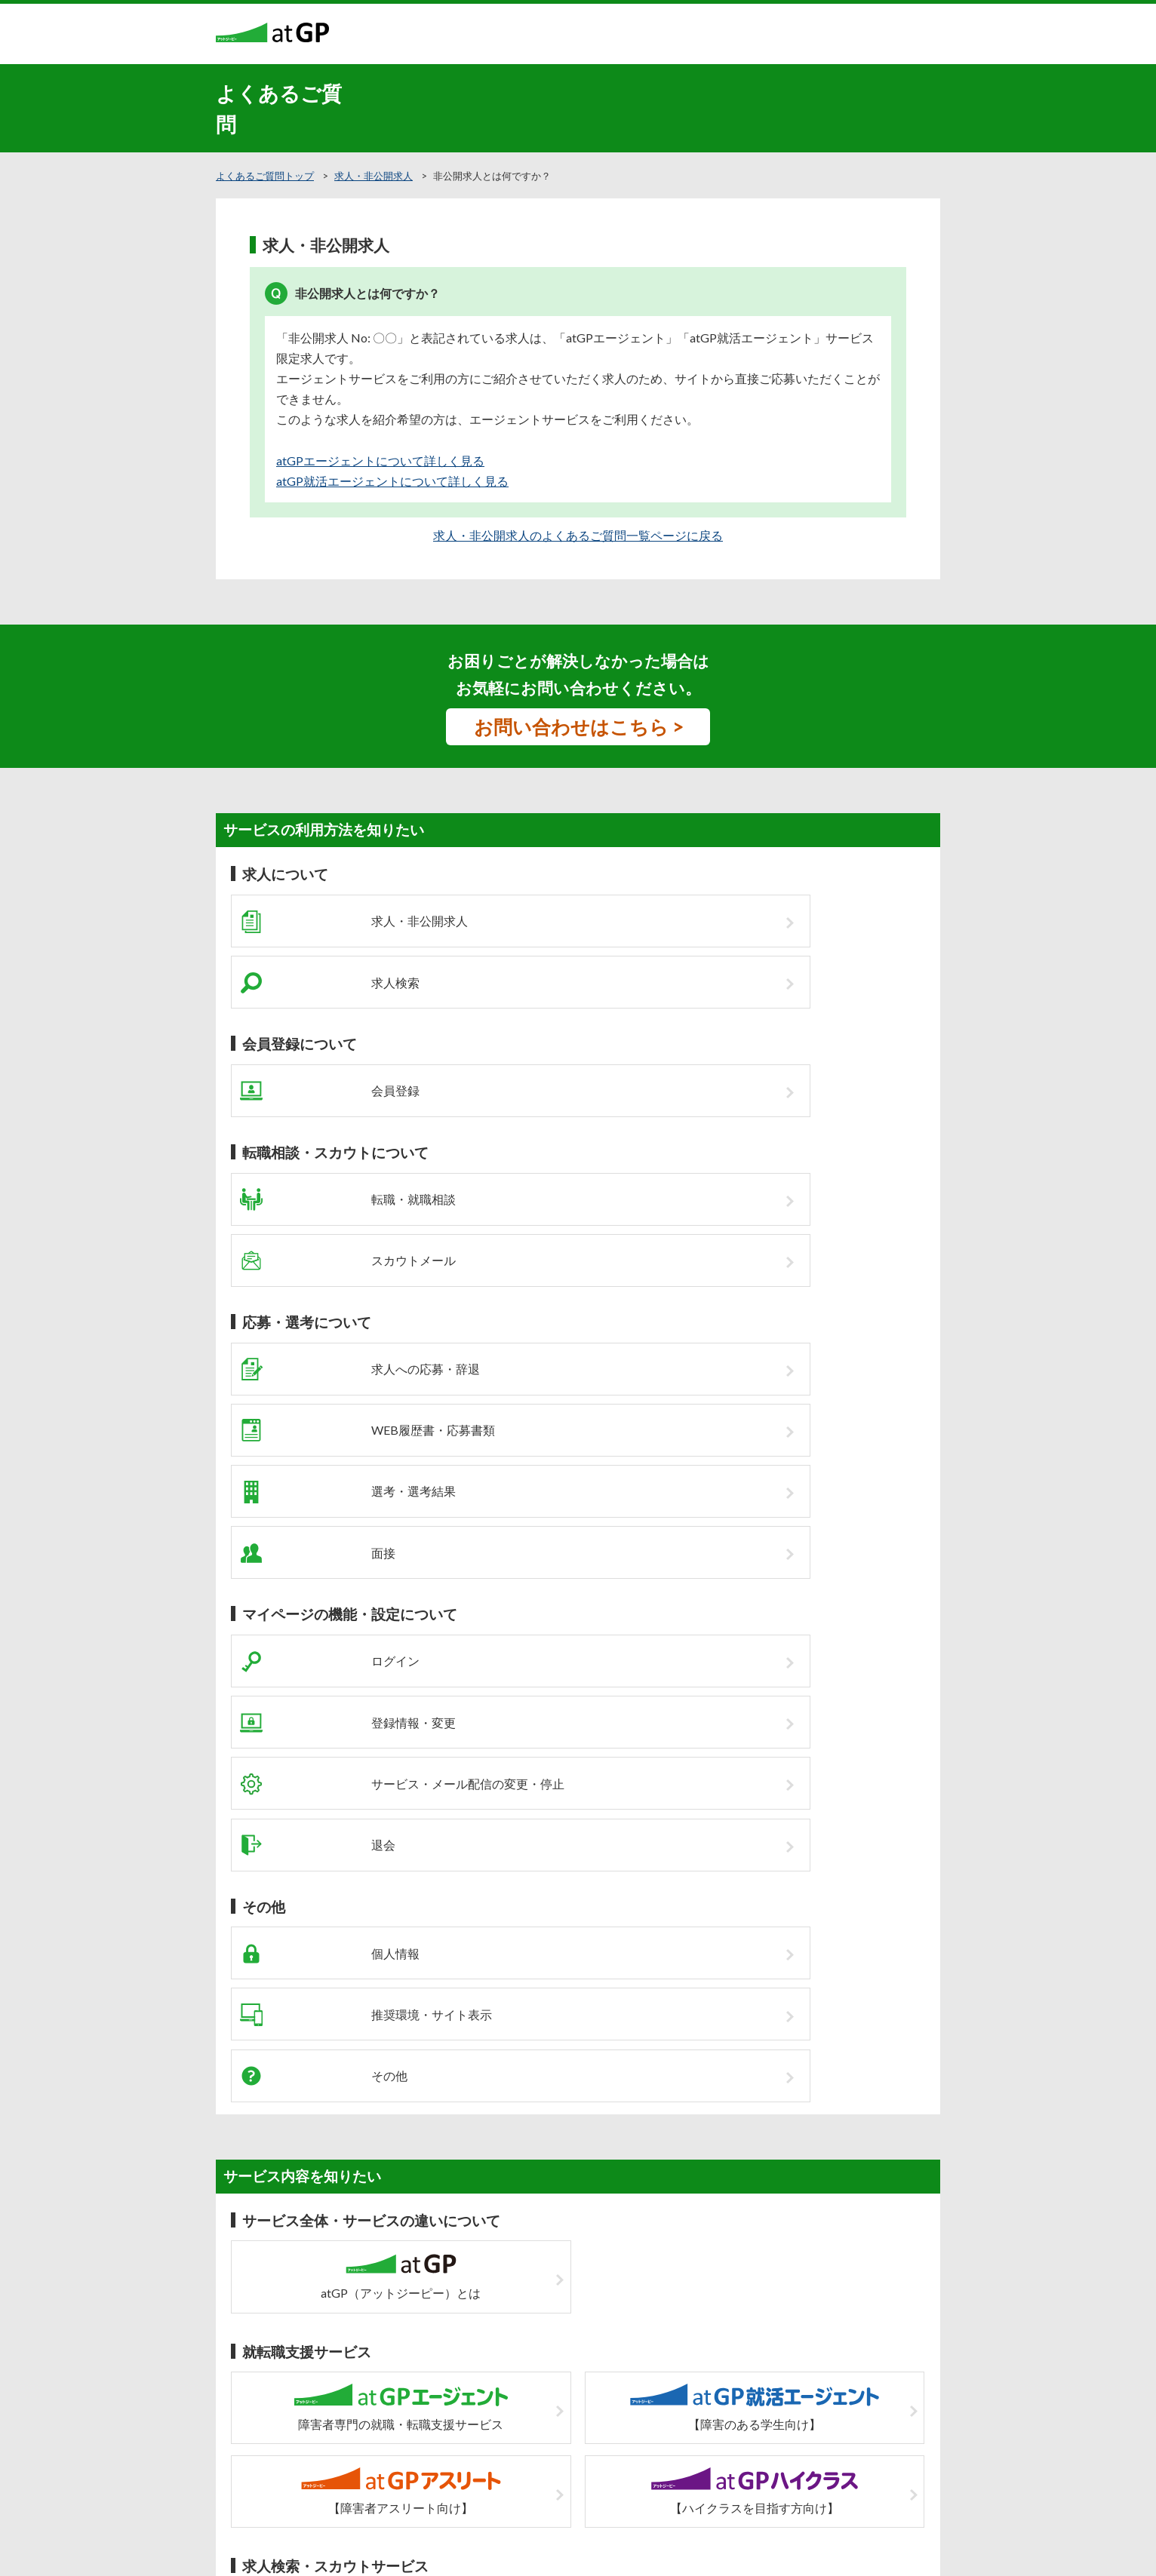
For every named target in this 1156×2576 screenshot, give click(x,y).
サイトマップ (527, 2411)
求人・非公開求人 (373, 176)
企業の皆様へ (455, 2411)
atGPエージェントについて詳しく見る (380, 460)
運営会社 (710, 2411)
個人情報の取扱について (624, 2411)
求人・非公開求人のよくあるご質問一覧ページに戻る (578, 535)
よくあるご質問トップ (265, 176)
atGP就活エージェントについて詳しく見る (392, 481)
